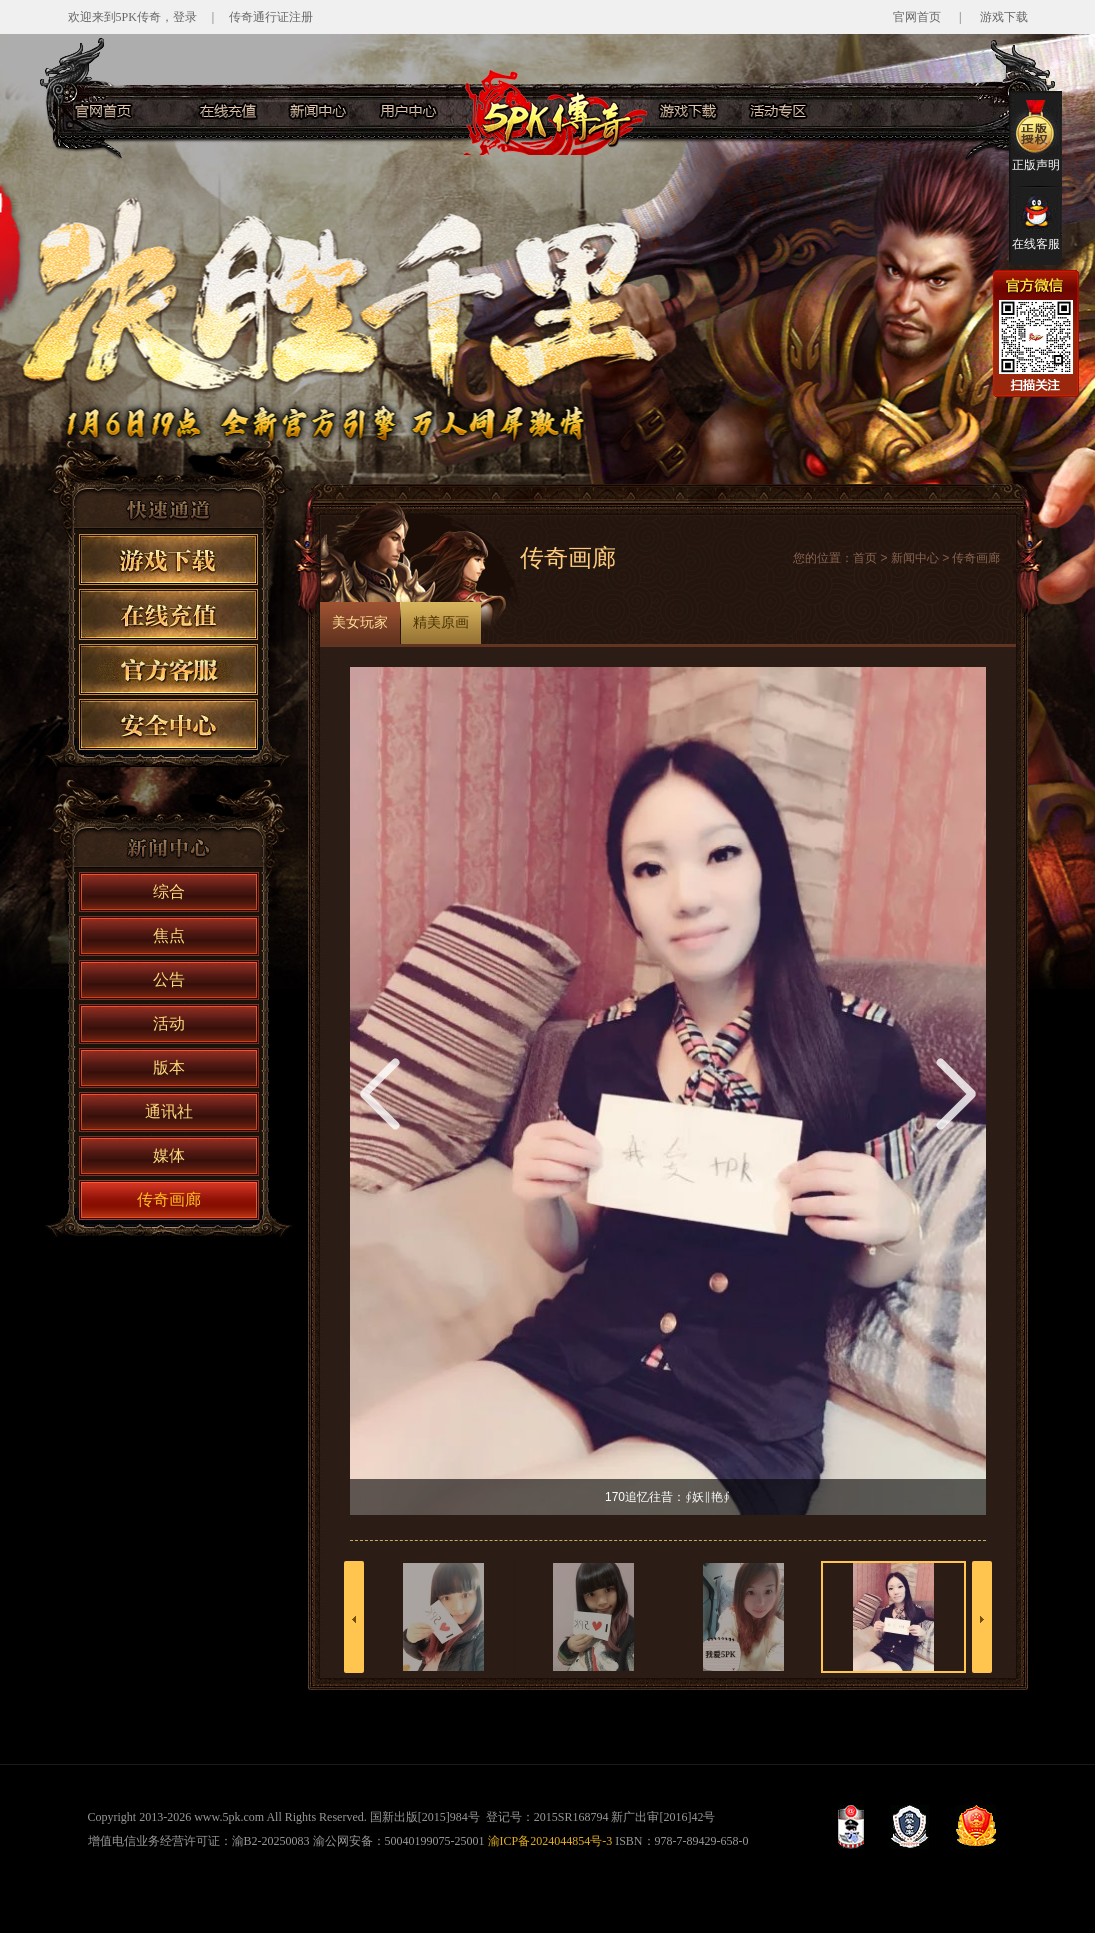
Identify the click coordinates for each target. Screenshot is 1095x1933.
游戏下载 (1004, 17)
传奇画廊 (169, 1199)
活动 (169, 1023)
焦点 (169, 935)
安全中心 (168, 724)
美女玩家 (360, 622)
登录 (185, 17)
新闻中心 (318, 111)
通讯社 (169, 1111)
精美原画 (441, 622)
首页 (865, 558)
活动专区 (778, 111)
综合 (169, 891)
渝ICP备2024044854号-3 (550, 1841)
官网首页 (917, 17)
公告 (169, 979)
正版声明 (1035, 135)
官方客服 (868, 111)
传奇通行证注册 (271, 17)
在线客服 (1035, 223)
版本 (169, 1067)
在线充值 (228, 111)
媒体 (169, 1155)
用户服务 (408, 111)
